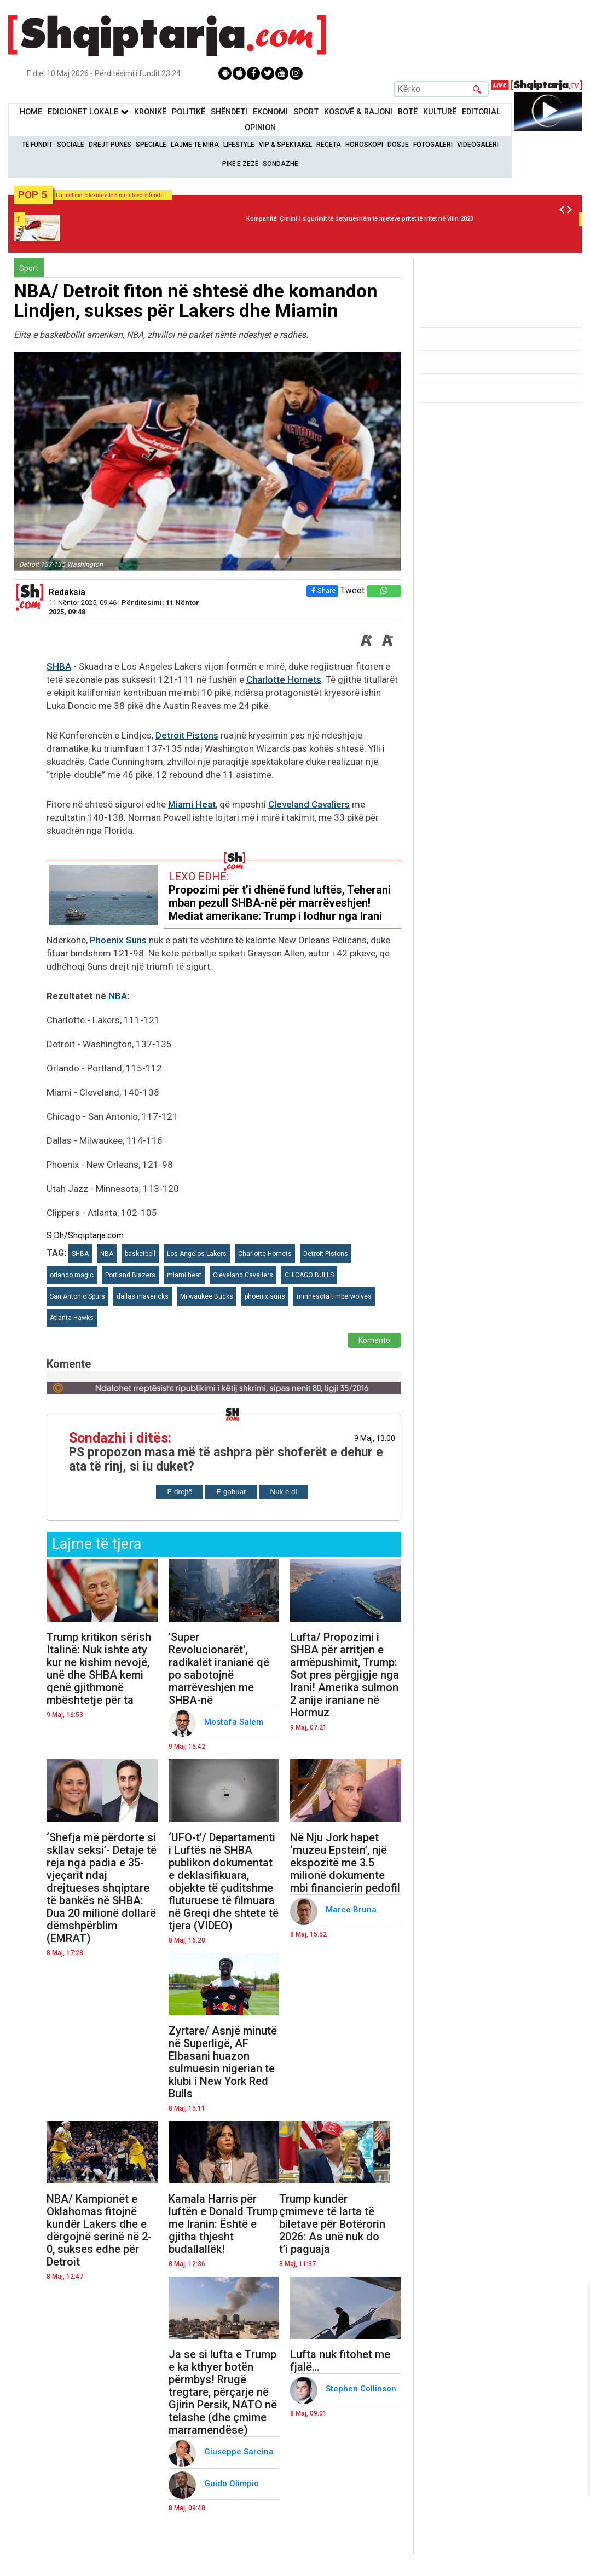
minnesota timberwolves (334, 1296)
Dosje (398, 144)
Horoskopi (364, 144)
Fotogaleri (433, 144)
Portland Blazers (130, 1275)
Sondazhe (280, 164)
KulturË (439, 112)
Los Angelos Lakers (197, 1254)
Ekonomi (270, 112)
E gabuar (231, 1492)
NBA (117, 995)
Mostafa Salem (234, 1722)
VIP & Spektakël (285, 144)
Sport (306, 112)
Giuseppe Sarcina (240, 2452)
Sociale (70, 144)
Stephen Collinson (362, 2389)
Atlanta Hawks (72, 1318)
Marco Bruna (352, 1910)
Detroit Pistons (186, 735)
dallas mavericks (143, 1296)
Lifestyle (238, 144)
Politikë (188, 112)
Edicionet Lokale (88, 112)
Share (322, 590)
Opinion (260, 127)
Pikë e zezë (240, 164)
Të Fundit (37, 144)
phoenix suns (265, 1296)
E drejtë (179, 1492)
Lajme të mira (195, 144)
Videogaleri (478, 144)
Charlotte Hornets (283, 679)
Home (31, 112)
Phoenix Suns (118, 940)
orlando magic (72, 1275)
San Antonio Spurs (77, 1296)
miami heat (184, 1275)
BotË (408, 112)
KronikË (150, 112)
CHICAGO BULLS (309, 1275)
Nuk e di (283, 1492)
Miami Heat (192, 804)
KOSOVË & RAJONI (358, 112)
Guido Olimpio (232, 2483)
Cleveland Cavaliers (309, 804)
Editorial (481, 112)
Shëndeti (229, 112)
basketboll (140, 1254)
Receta (328, 144)
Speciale (151, 144)
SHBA (59, 666)
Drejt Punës (110, 144)
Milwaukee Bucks (206, 1296)
